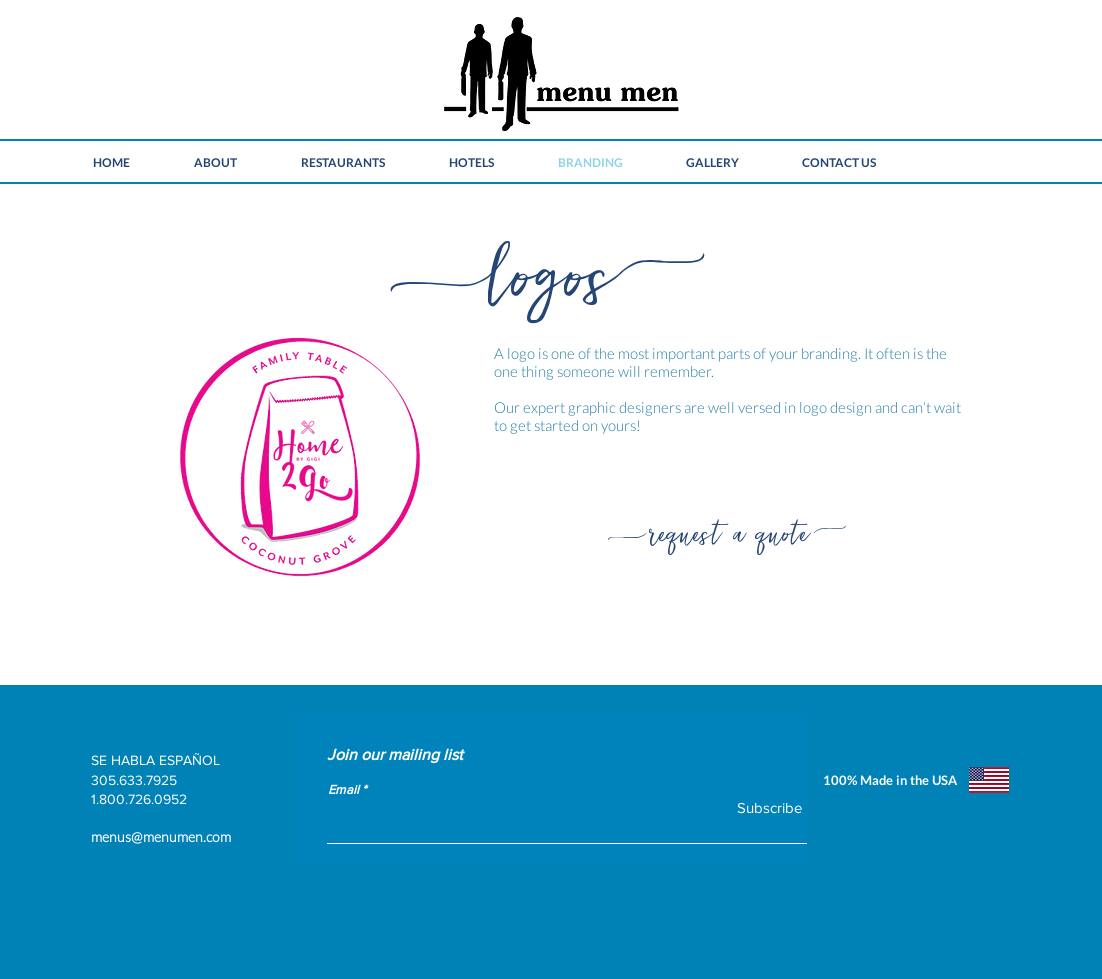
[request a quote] (728, 528)
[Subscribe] (756, 807)
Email (343, 789)
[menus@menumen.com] (290, 837)
